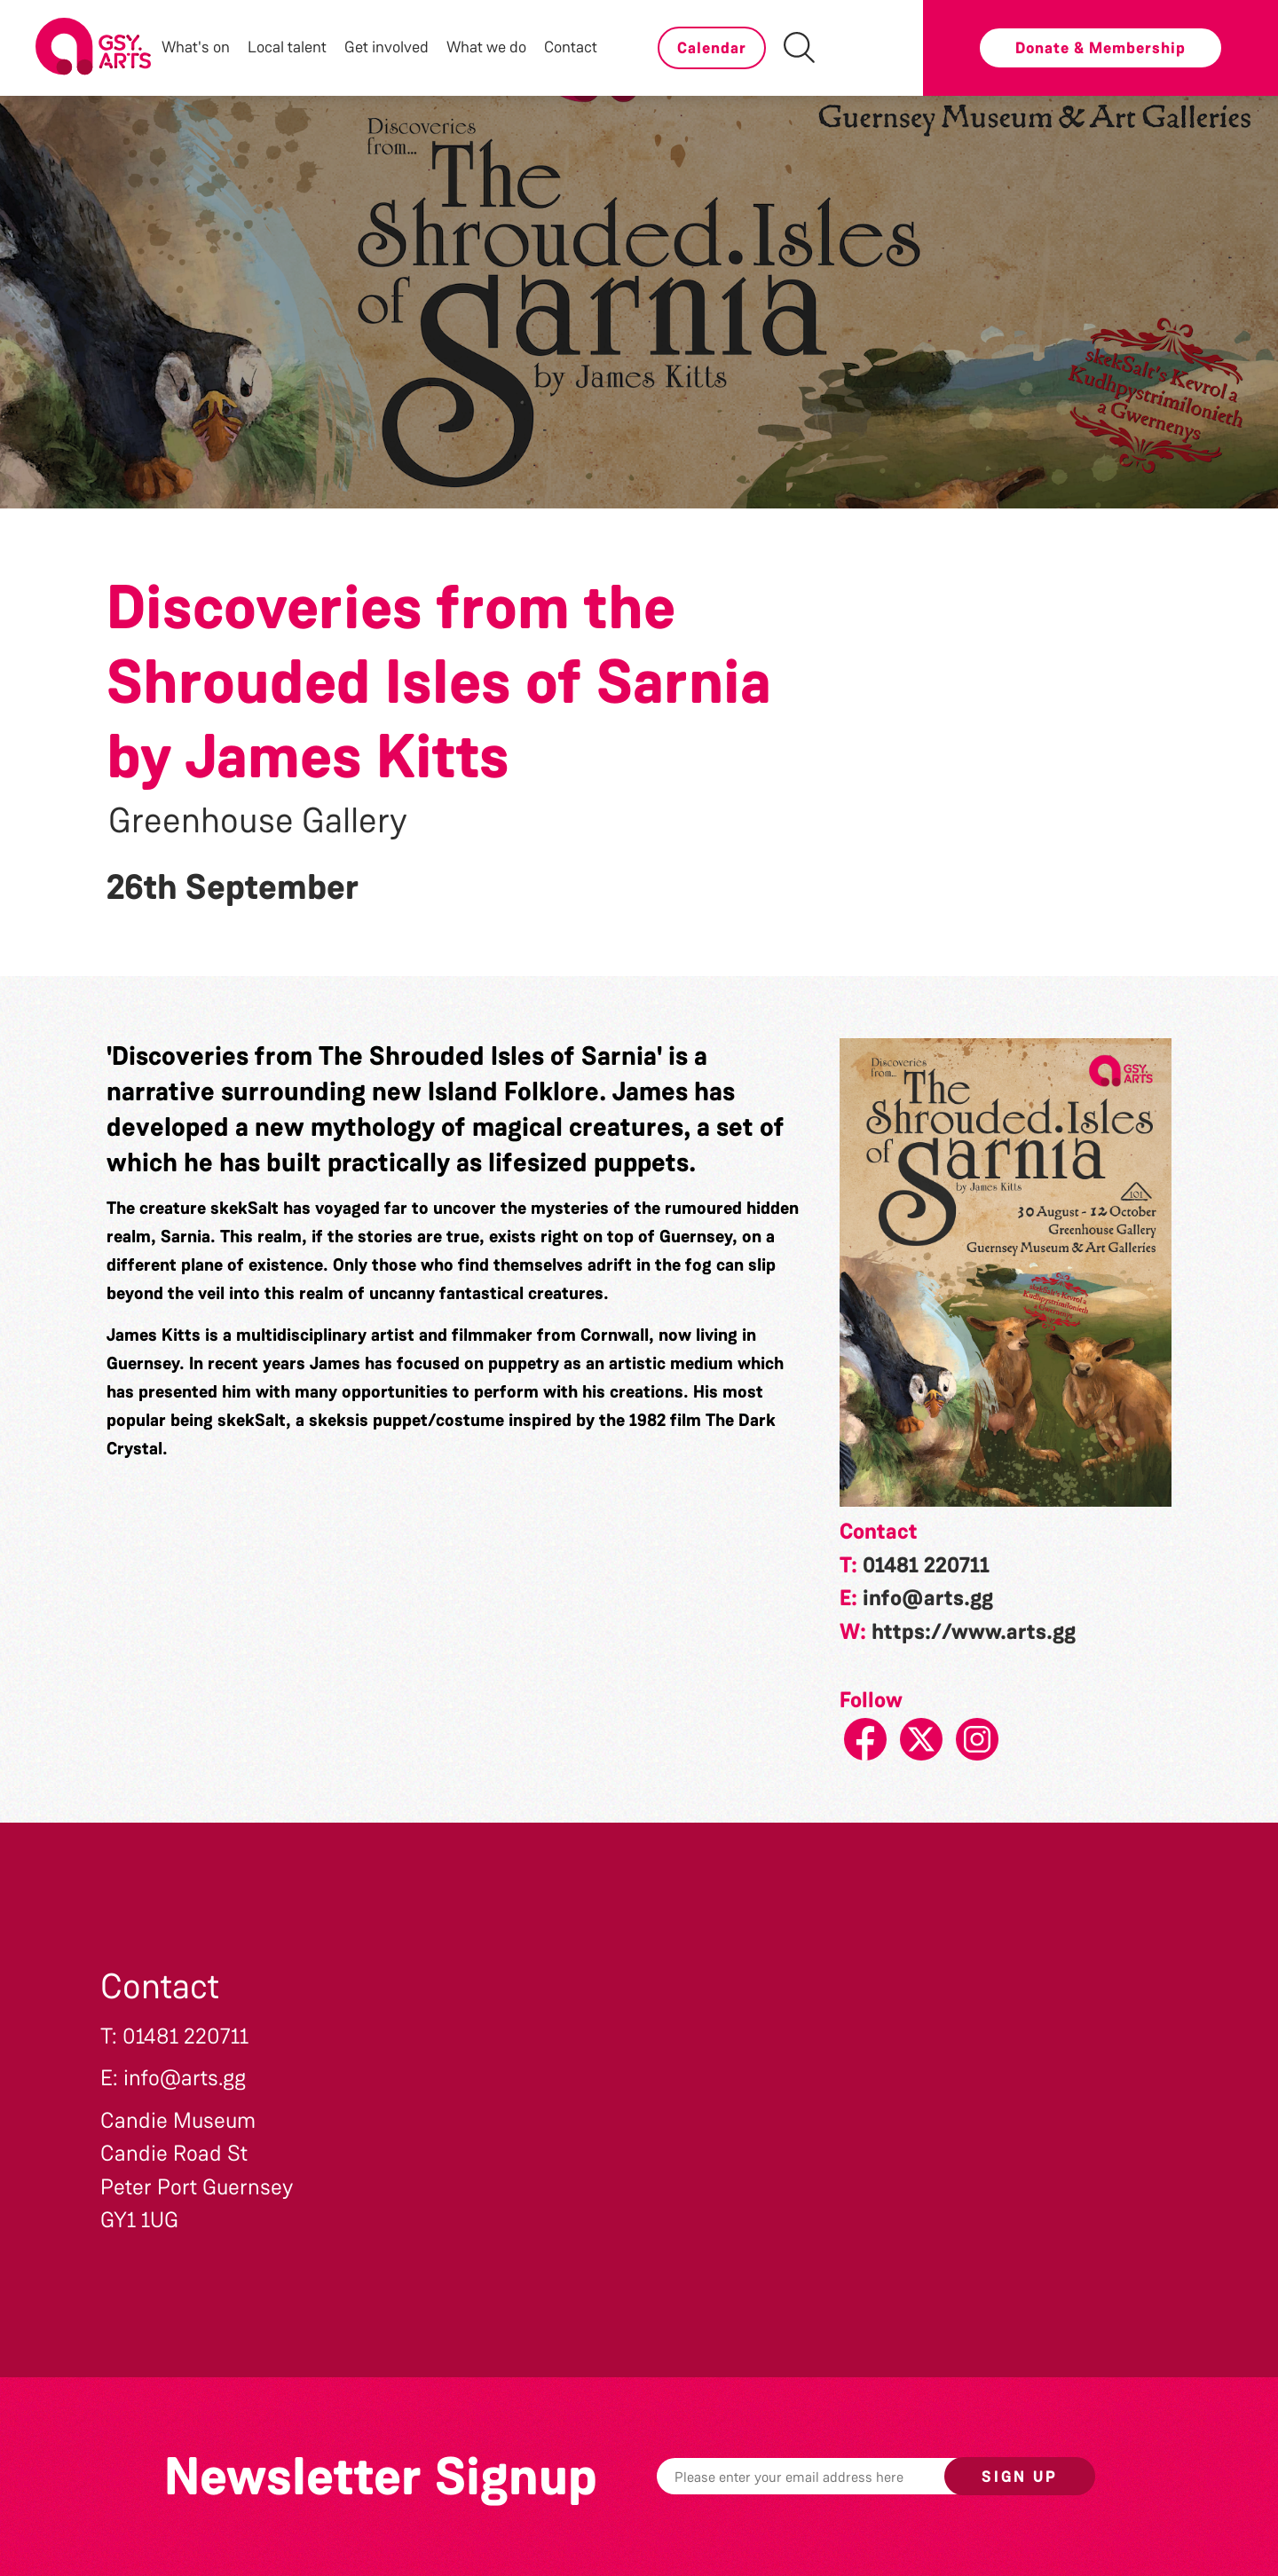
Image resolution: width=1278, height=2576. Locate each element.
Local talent (287, 47)
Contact (570, 47)
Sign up (1020, 2476)
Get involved (386, 47)
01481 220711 (926, 1565)
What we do (486, 47)
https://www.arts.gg (974, 1632)
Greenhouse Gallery (257, 821)
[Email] (828, 2476)
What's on (196, 47)
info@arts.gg (928, 1598)
